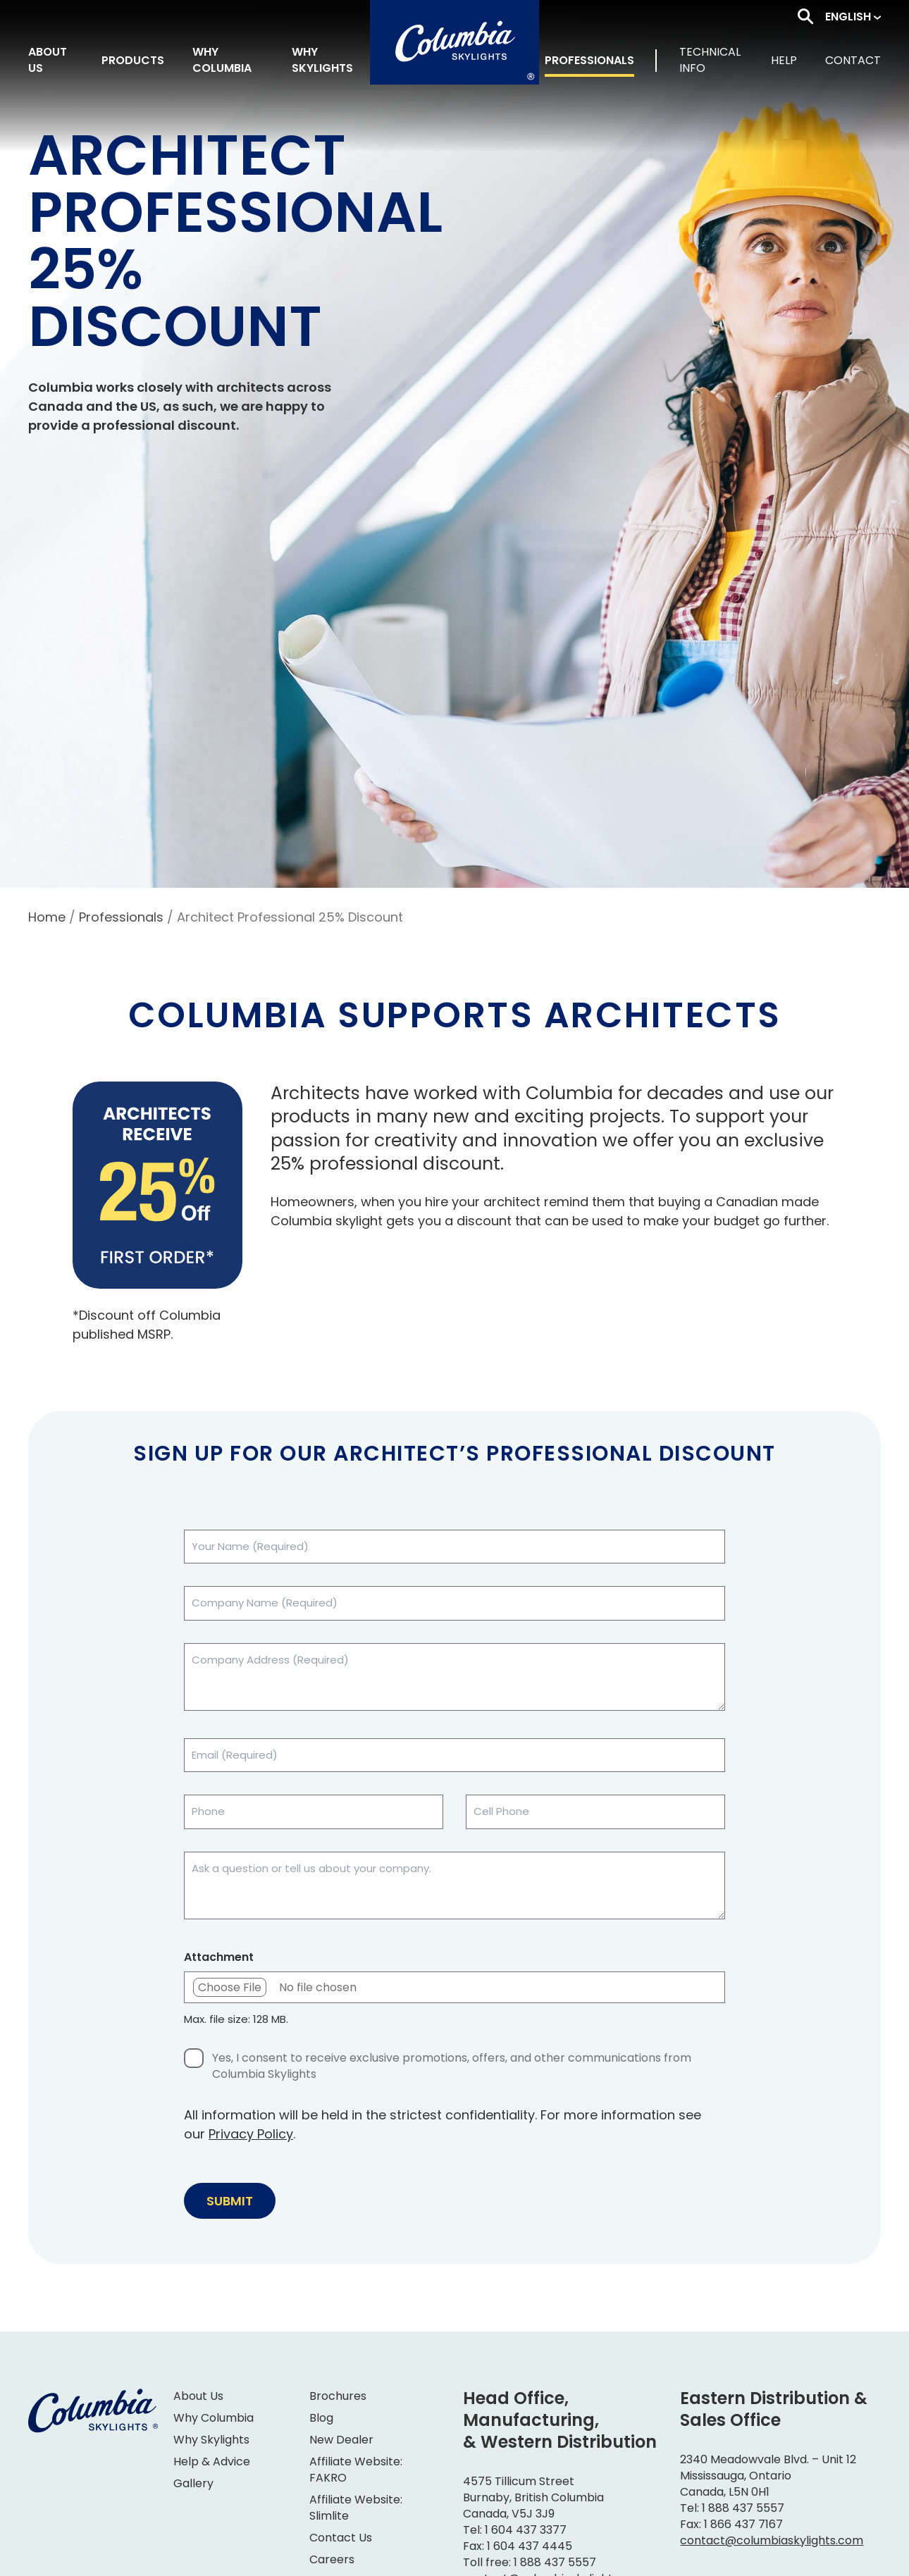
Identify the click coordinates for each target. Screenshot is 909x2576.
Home (47, 917)
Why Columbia (213, 2418)
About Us (198, 2396)
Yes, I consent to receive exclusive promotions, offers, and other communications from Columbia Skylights (451, 2066)
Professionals (121, 917)
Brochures (337, 2396)
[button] (853, 16)
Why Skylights (211, 2440)
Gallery (193, 2483)
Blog (321, 2418)
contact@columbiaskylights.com (771, 2540)
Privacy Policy (251, 2134)
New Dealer (341, 2440)
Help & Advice (211, 2461)
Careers (331, 2559)
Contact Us (340, 2537)
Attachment (219, 1957)
